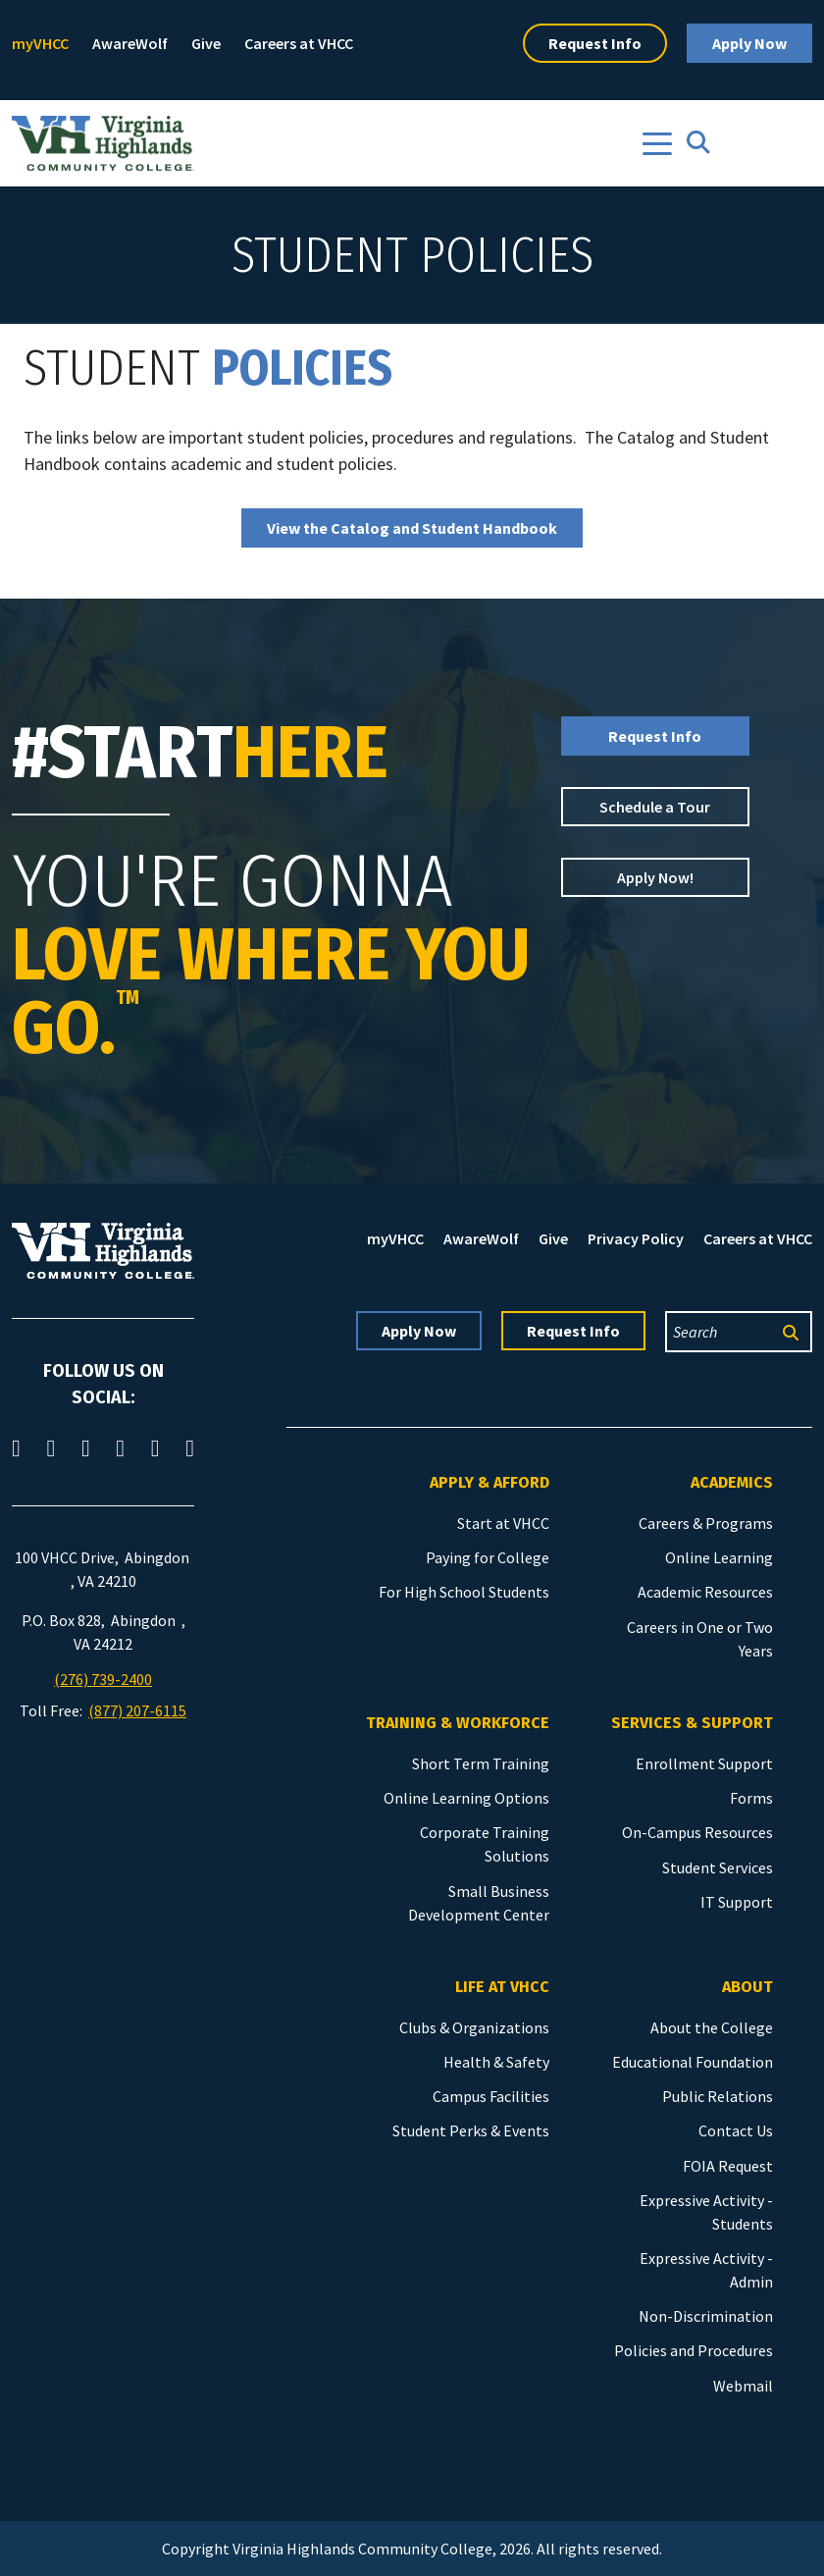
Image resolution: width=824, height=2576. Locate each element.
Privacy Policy (636, 1238)
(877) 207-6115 (137, 1710)
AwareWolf (130, 43)
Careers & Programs (706, 1523)
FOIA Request (728, 2166)
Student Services (717, 1867)
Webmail (743, 2385)
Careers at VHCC (298, 43)
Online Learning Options (466, 1798)
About (747, 1986)
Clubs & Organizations (474, 2027)
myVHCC (40, 43)
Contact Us (735, 2130)
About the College (711, 2027)
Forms (751, 1798)
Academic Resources (705, 1592)
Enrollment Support (704, 1763)
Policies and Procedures (693, 2350)
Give (206, 43)
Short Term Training (480, 1763)
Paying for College (487, 1557)
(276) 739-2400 (103, 1679)
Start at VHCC (503, 1523)
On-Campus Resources (697, 1832)
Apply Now (749, 43)
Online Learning (719, 1557)
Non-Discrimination (706, 2316)
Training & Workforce (457, 1722)
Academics (732, 1482)
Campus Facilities (491, 2096)
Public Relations (717, 2096)
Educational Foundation (692, 2062)
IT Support (736, 1902)
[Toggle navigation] (657, 144)
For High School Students (464, 1592)
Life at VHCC (502, 1986)
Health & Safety (496, 2062)
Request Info (595, 43)
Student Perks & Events (470, 2130)
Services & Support (692, 1722)
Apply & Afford (489, 1482)
